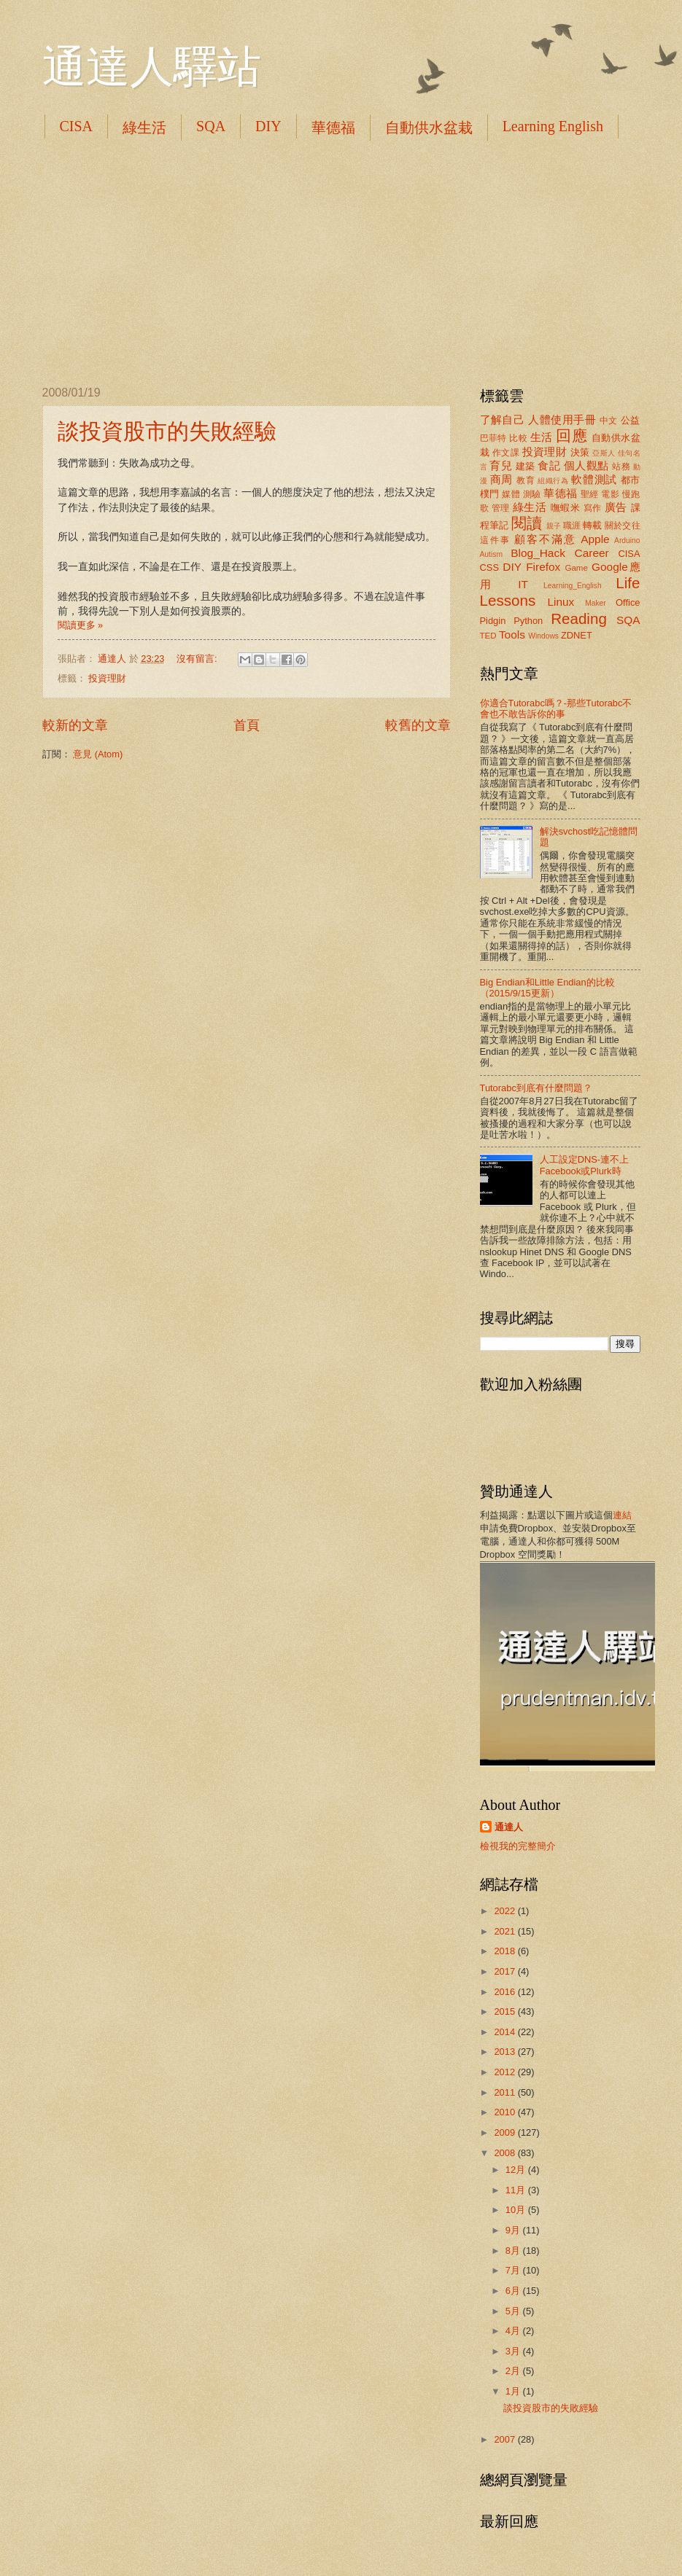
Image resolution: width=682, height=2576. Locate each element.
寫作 (593, 508)
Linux (560, 602)
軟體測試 (594, 479)
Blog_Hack (538, 553)
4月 (514, 2330)
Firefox (543, 567)
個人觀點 (586, 465)
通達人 (509, 1827)
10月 (516, 2209)
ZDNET (576, 635)
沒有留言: (198, 658)
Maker (595, 603)
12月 (516, 2169)
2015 (505, 2011)
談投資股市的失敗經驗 (167, 431)
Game (576, 567)
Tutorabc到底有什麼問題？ (536, 1087)
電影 (610, 494)
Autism (491, 554)
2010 (505, 2112)
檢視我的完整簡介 (518, 1846)
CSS (489, 567)
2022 (505, 1910)
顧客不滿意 (545, 539)
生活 (541, 437)
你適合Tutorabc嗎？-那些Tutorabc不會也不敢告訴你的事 (556, 708)
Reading (579, 618)
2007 (505, 2439)
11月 (516, 2190)
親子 (553, 526)
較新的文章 (75, 725)
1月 (514, 2391)
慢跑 (631, 494)
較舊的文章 (418, 725)
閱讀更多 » (81, 625)
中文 (609, 420)
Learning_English (572, 586)
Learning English (553, 126)
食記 (549, 465)
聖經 (590, 494)
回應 (571, 435)
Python (528, 620)
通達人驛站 (151, 67)
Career (592, 553)
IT (523, 584)
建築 (525, 466)
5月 (514, 2311)
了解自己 (502, 419)
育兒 (500, 465)
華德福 (333, 128)
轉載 (592, 525)
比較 (518, 438)
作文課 (505, 452)
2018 (505, 1950)
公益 (630, 420)
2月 (514, 2370)
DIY (268, 126)
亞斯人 (603, 453)
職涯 (572, 525)
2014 (505, 2031)
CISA (76, 126)
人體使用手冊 (562, 419)
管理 (501, 508)
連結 (622, 1515)
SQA (210, 126)
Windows (543, 636)
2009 (505, 2132)
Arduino (627, 540)
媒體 (511, 494)
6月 (514, 2290)
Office (628, 602)
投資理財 (107, 678)
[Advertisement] (341, 262)
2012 (505, 2071)
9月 (514, 2230)
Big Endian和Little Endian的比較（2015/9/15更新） (547, 988)
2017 (505, 1971)
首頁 (246, 725)
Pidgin (493, 620)
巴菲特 (493, 438)
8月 (514, 2250)
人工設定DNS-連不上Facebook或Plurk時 (584, 1165)
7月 (514, 2270)
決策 (580, 452)
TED (488, 635)
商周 (501, 479)
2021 (505, 1931)
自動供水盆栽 (429, 128)
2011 (505, 2092)
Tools (512, 634)
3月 (514, 2351)
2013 (505, 2051)
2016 (505, 1991)
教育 (525, 480)
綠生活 (144, 128)
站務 (621, 466)
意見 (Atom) (98, 754)
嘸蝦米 (566, 507)
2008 (505, 2152)
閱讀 (526, 523)
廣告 (616, 507)
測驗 (532, 494)
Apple (595, 539)
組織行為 (553, 481)
